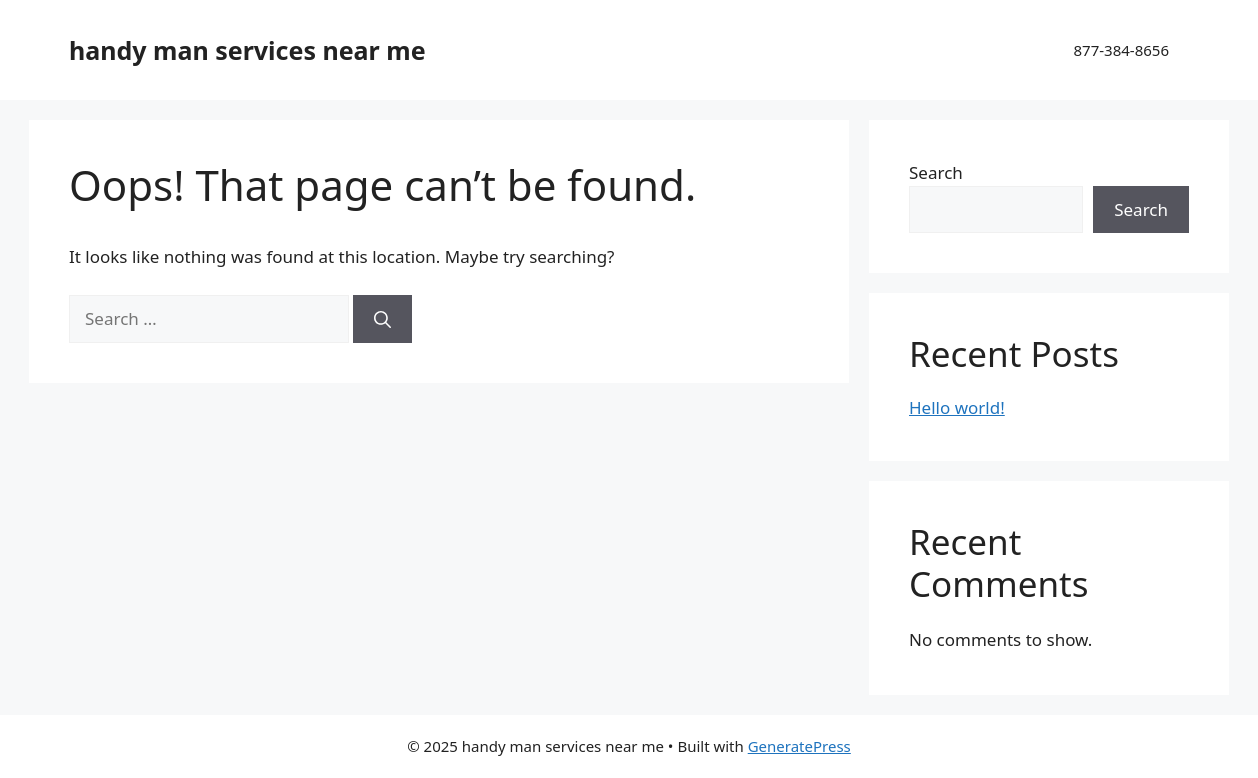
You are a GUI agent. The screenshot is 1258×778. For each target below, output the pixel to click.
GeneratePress (799, 746)
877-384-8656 (1121, 50)
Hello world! (957, 407)
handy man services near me (247, 50)
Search (936, 172)
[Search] (382, 319)
